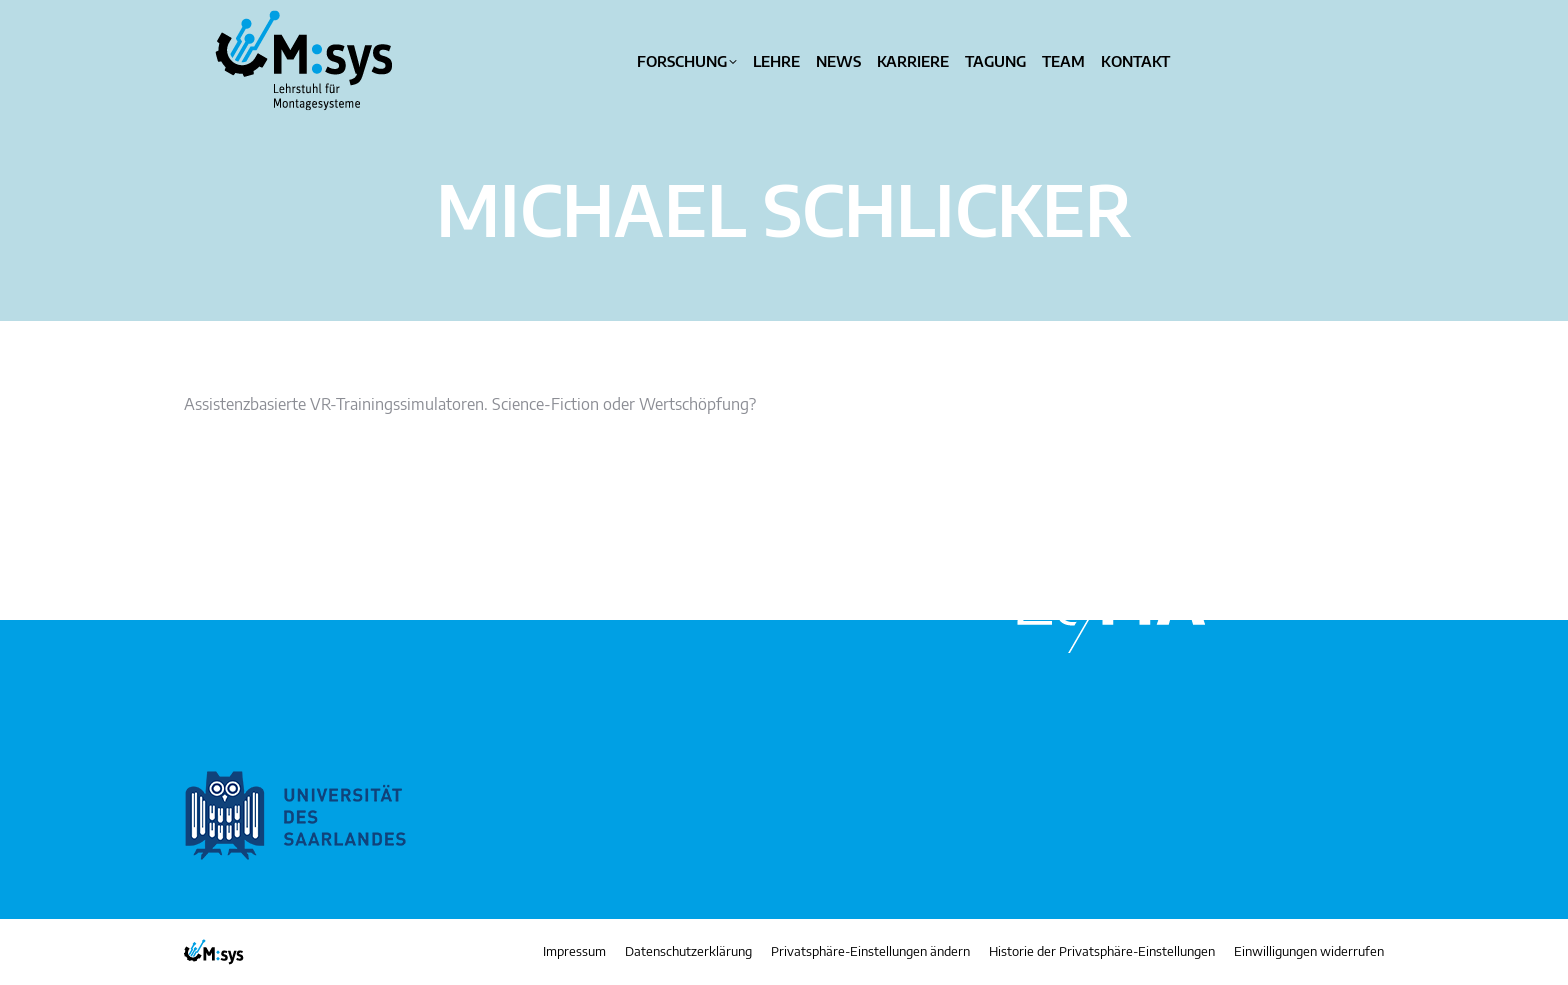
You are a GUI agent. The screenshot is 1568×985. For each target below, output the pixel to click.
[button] (870, 952)
